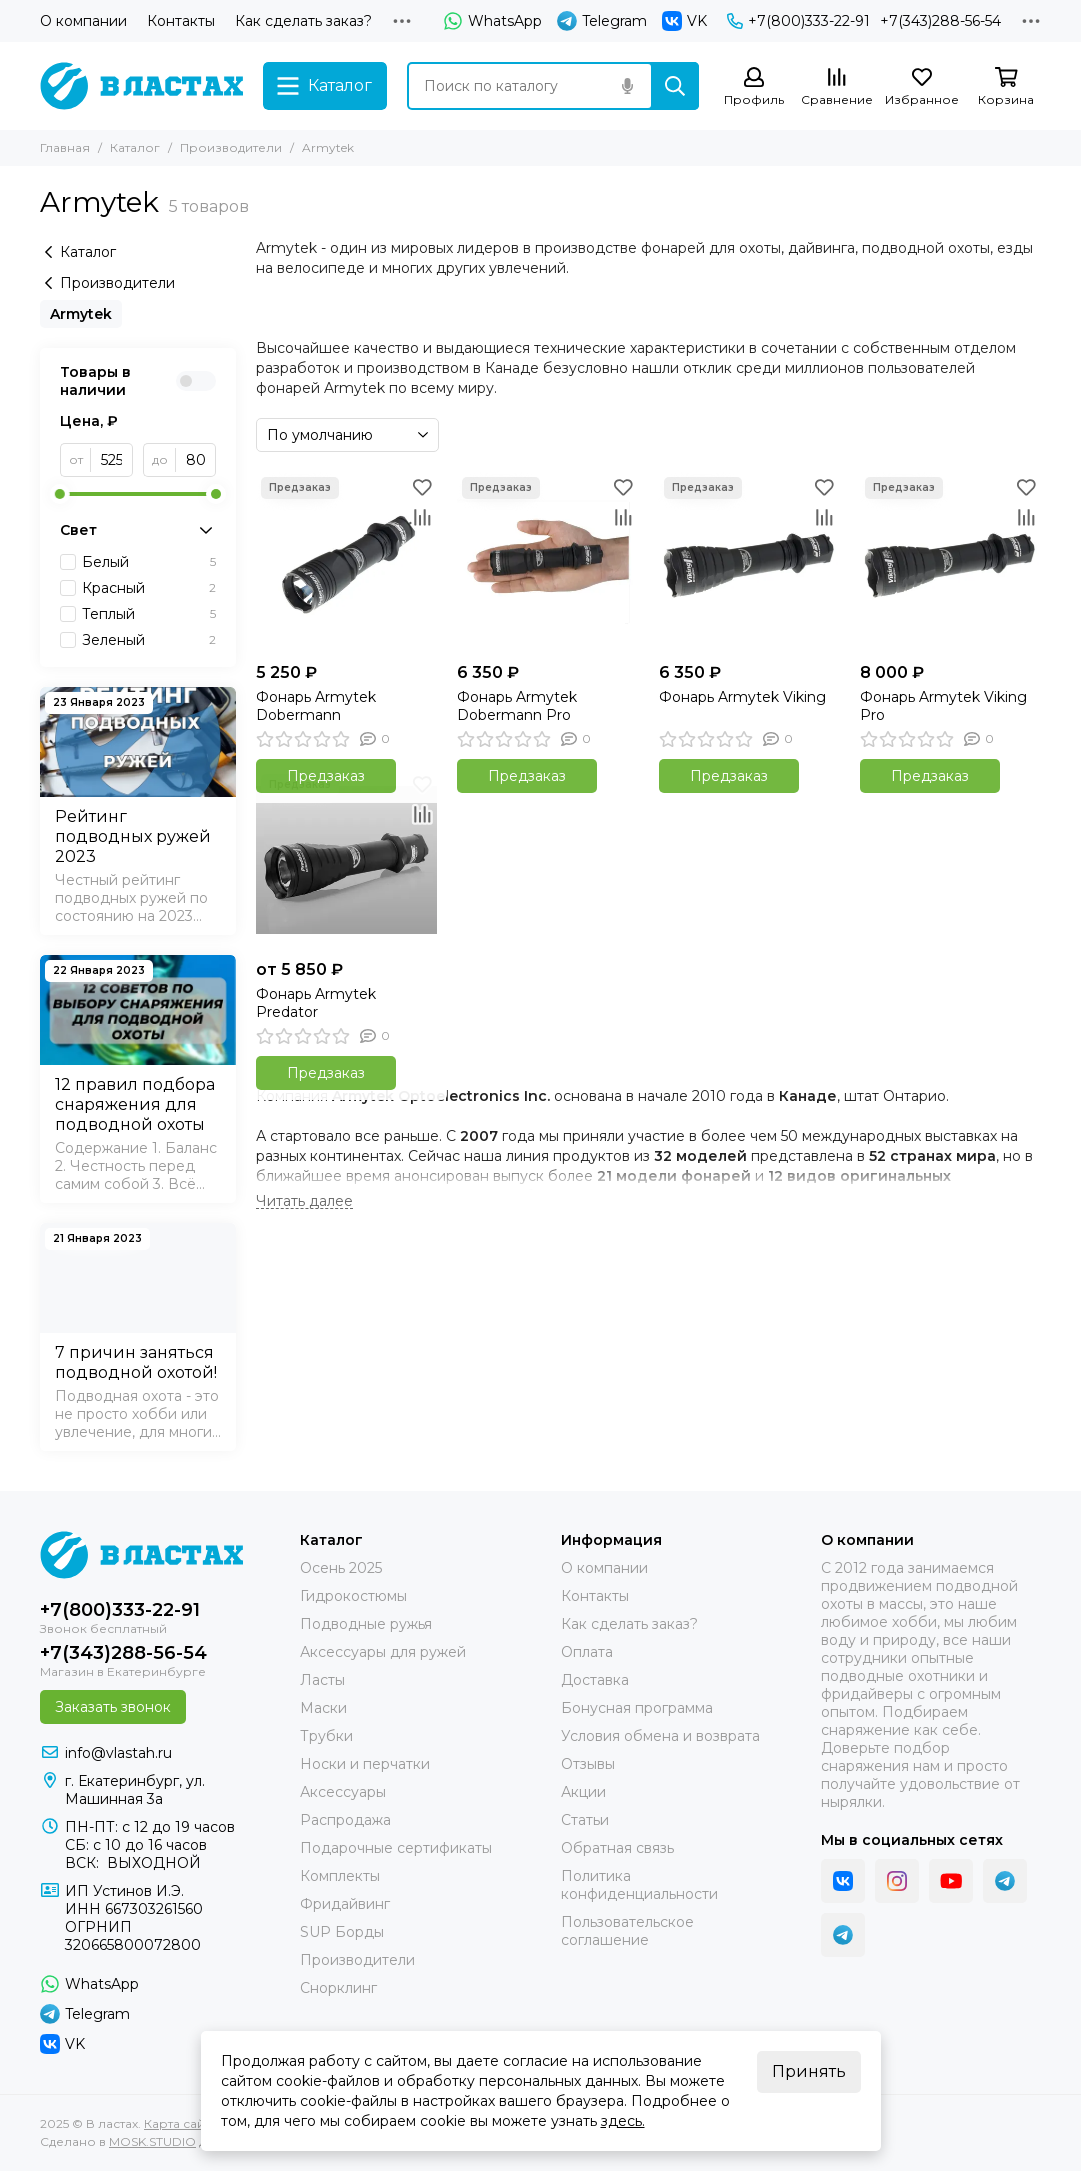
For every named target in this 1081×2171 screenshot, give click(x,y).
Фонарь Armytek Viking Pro (943, 706)
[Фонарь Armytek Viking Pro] (950, 562)
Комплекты (340, 1876)
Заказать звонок (113, 1707)
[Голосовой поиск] (627, 86)
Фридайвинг (345, 1904)
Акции (583, 1792)
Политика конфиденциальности (639, 1885)
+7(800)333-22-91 (798, 21)
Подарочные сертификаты (396, 1848)
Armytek (81, 314)
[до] (196, 460)
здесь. (623, 2121)
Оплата (587, 1652)
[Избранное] (922, 87)
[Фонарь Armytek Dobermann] (346, 562)
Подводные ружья (366, 1624)
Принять (809, 2071)
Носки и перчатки (365, 1764)
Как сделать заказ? (303, 21)
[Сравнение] (837, 87)
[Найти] (675, 86)
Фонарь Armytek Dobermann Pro (517, 706)
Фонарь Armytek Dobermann (316, 706)
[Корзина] (1006, 87)
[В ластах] (141, 86)
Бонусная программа (637, 1708)
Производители (231, 147)
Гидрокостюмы (353, 1596)
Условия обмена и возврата (660, 1736)
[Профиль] (754, 87)
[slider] (60, 494)
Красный (149, 588)
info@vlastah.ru (118, 1753)
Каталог (135, 147)
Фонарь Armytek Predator (316, 1003)
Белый (149, 562)
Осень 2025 (341, 1568)
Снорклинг (338, 1988)
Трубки (326, 1736)
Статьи (585, 1820)
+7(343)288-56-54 (940, 21)
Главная (65, 147)
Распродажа (345, 1820)
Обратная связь (617, 1848)
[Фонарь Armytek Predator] (346, 859)
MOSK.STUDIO (152, 2141)
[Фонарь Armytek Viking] (749, 562)
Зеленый (149, 640)
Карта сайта (180, 2123)
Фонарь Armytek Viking (742, 697)
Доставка (595, 1680)
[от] (112, 460)
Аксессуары (343, 1792)
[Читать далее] (304, 1201)
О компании (83, 21)
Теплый (149, 614)
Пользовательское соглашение (627, 1931)
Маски (323, 1708)
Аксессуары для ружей (383, 1652)
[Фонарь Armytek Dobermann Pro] (547, 562)
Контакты (181, 21)
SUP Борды (342, 1932)
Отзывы (588, 1764)
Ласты (322, 1680)
